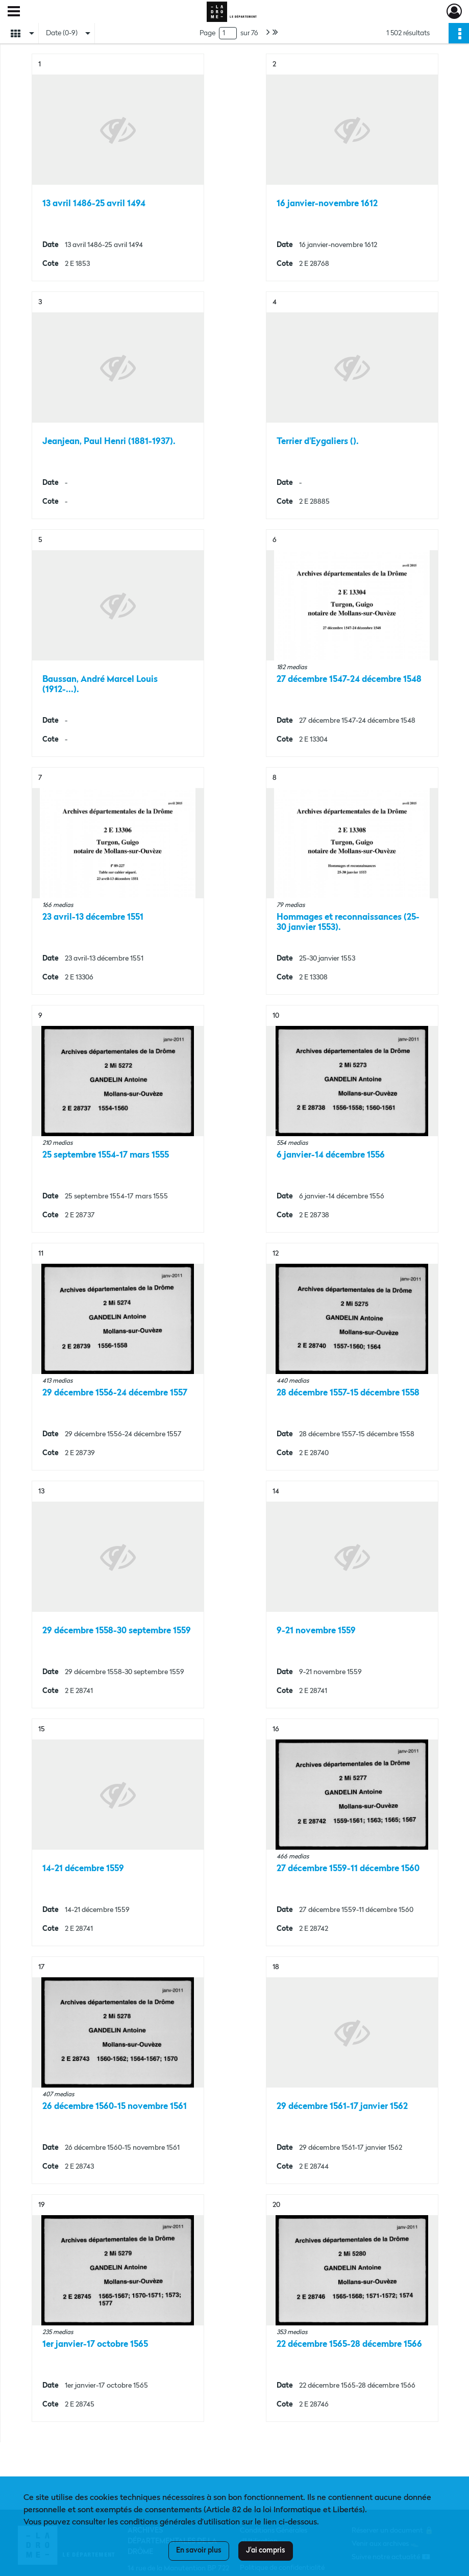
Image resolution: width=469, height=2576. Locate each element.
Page (207, 33)
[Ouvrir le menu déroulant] (14, 12)
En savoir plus (198, 2550)
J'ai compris (265, 2550)
